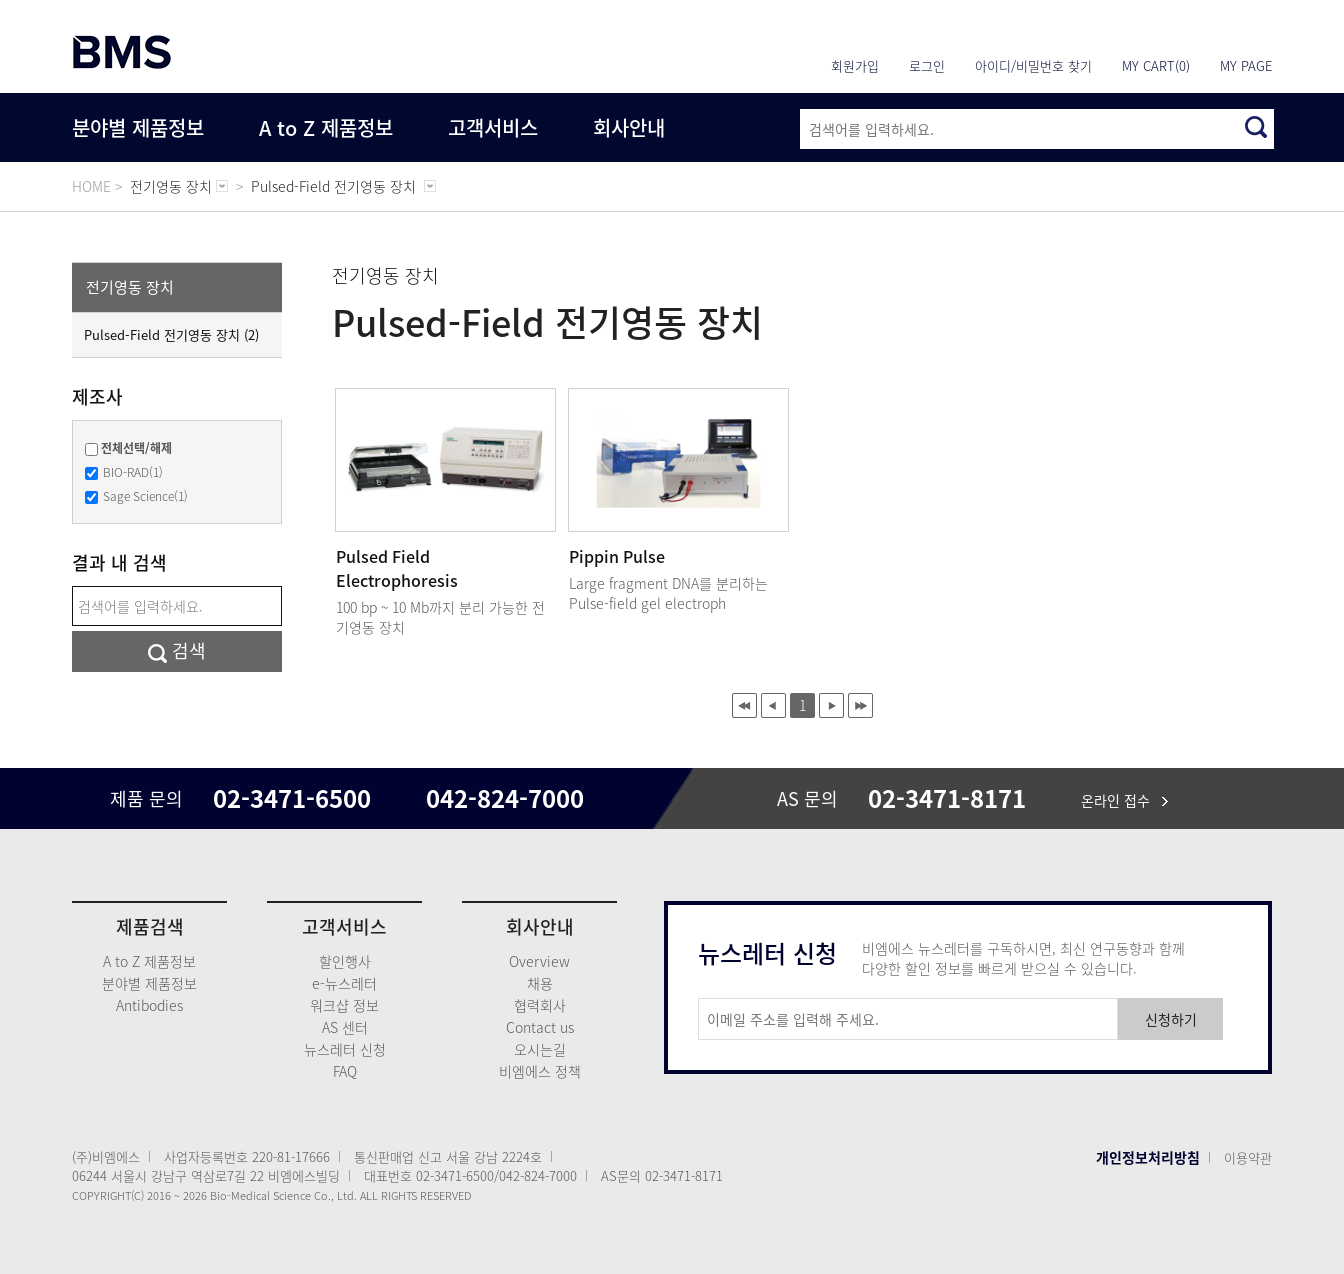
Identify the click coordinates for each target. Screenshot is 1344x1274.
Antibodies (149, 1005)
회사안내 (629, 127)
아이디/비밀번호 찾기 (1033, 65)
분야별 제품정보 (138, 127)
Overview (539, 961)
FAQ (345, 1071)
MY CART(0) (1156, 65)
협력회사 (540, 1005)
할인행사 (345, 961)
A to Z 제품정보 (326, 127)
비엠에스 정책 (540, 1071)
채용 (540, 983)
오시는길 (540, 1049)
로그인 (927, 65)
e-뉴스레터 (344, 983)
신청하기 (1171, 1019)
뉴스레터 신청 (345, 1049)
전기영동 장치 (130, 287)
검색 (177, 650)
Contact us (540, 1027)
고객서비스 (493, 127)
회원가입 (855, 65)
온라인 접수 (1124, 800)
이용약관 (1248, 1157)
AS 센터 (345, 1027)
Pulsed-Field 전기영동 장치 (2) (171, 334)
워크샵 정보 (344, 1005)
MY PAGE (1246, 65)
